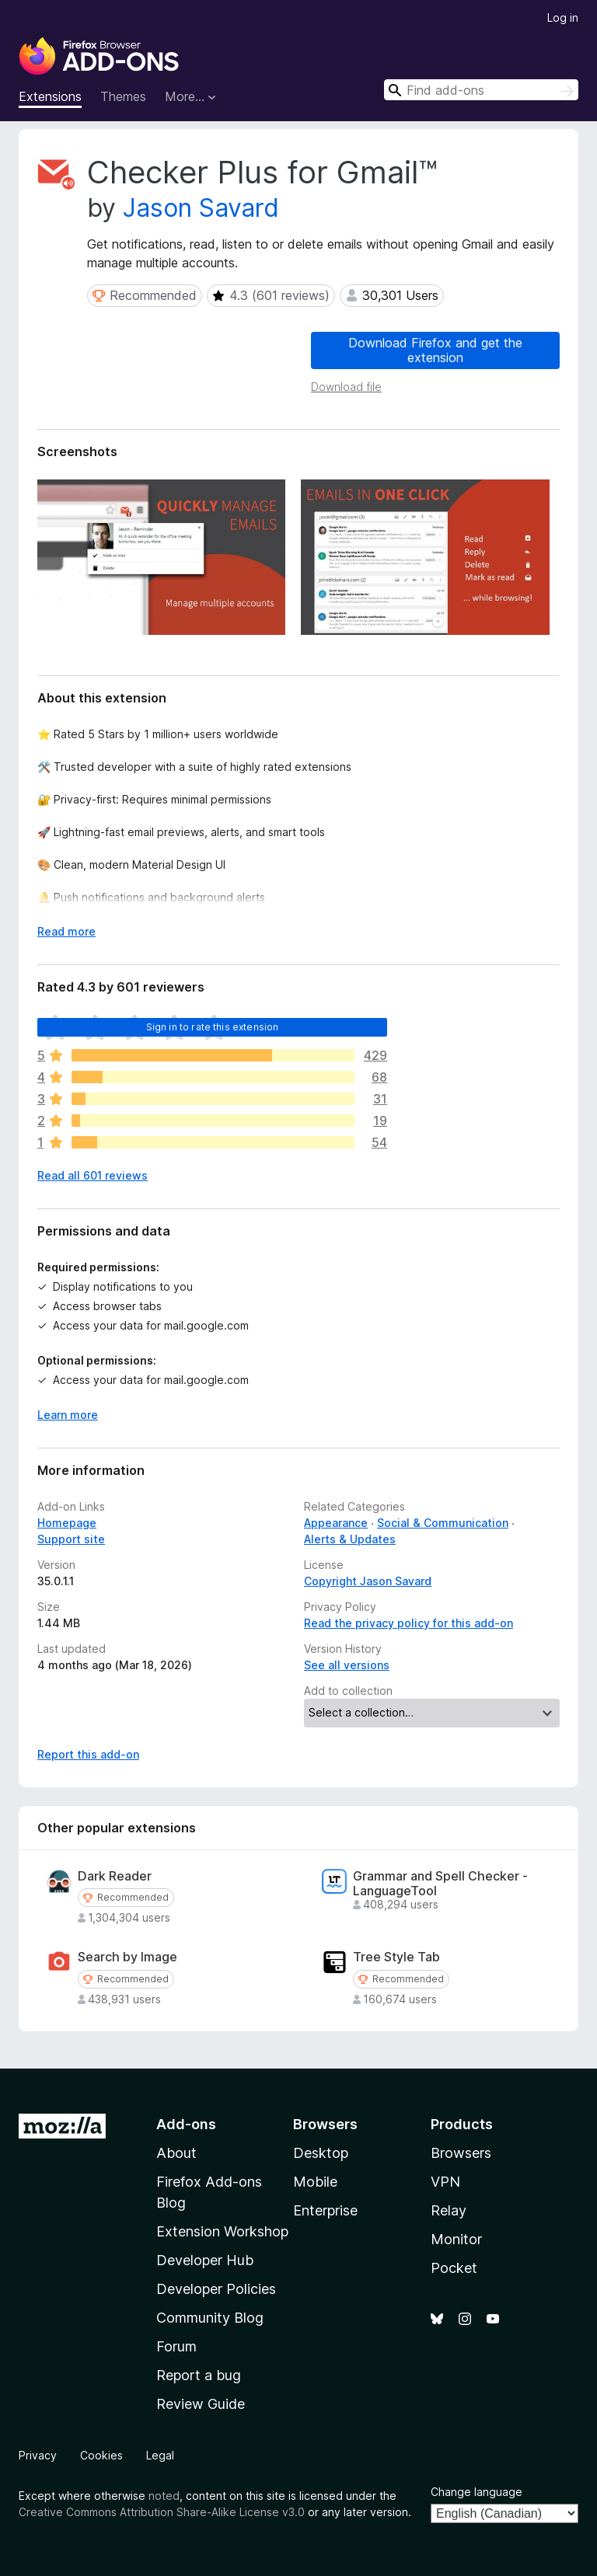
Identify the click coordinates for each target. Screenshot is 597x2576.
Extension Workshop (222, 2231)
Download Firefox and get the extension (435, 350)
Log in (562, 17)
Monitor (456, 2239)
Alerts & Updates (350, 1539)
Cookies (101, 2455)
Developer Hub (204, 2260)
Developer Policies (216, 2289)
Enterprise (325, 2210)
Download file (346, 386)
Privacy (38, 2455)
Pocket (454, 2268)
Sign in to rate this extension (212, 1027)
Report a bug (198, 2375)
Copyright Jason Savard (367, 1581)
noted (164, 2495)
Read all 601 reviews (92, 1175)
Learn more (67, 1414)
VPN (445, 2181)
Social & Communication (442, 1522)
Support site (71, 1539)
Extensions (50, 96)
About (176, 2153)
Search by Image (127, 1957)
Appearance (336, 1522)
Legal (160, 2455)
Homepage (66, 1522)
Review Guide (200, 2404)
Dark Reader (115, 1876)
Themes (123, 96)
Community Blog (210, 2317)
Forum (176, 2346)
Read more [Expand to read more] (66, 931)
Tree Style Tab (396, 1957)
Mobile (315, 2181)
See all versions (346, 1664)
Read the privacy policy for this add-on (408, 1623)
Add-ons (186, 2124)
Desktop (320, 2153)
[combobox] (481, 89)
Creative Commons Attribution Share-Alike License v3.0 (162, 2511)
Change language (476, 2491)
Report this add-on (88, 1754)
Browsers (461, 2153)
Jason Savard (201, 208)
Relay (448, 2210)
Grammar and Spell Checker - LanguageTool (440, 1883)
